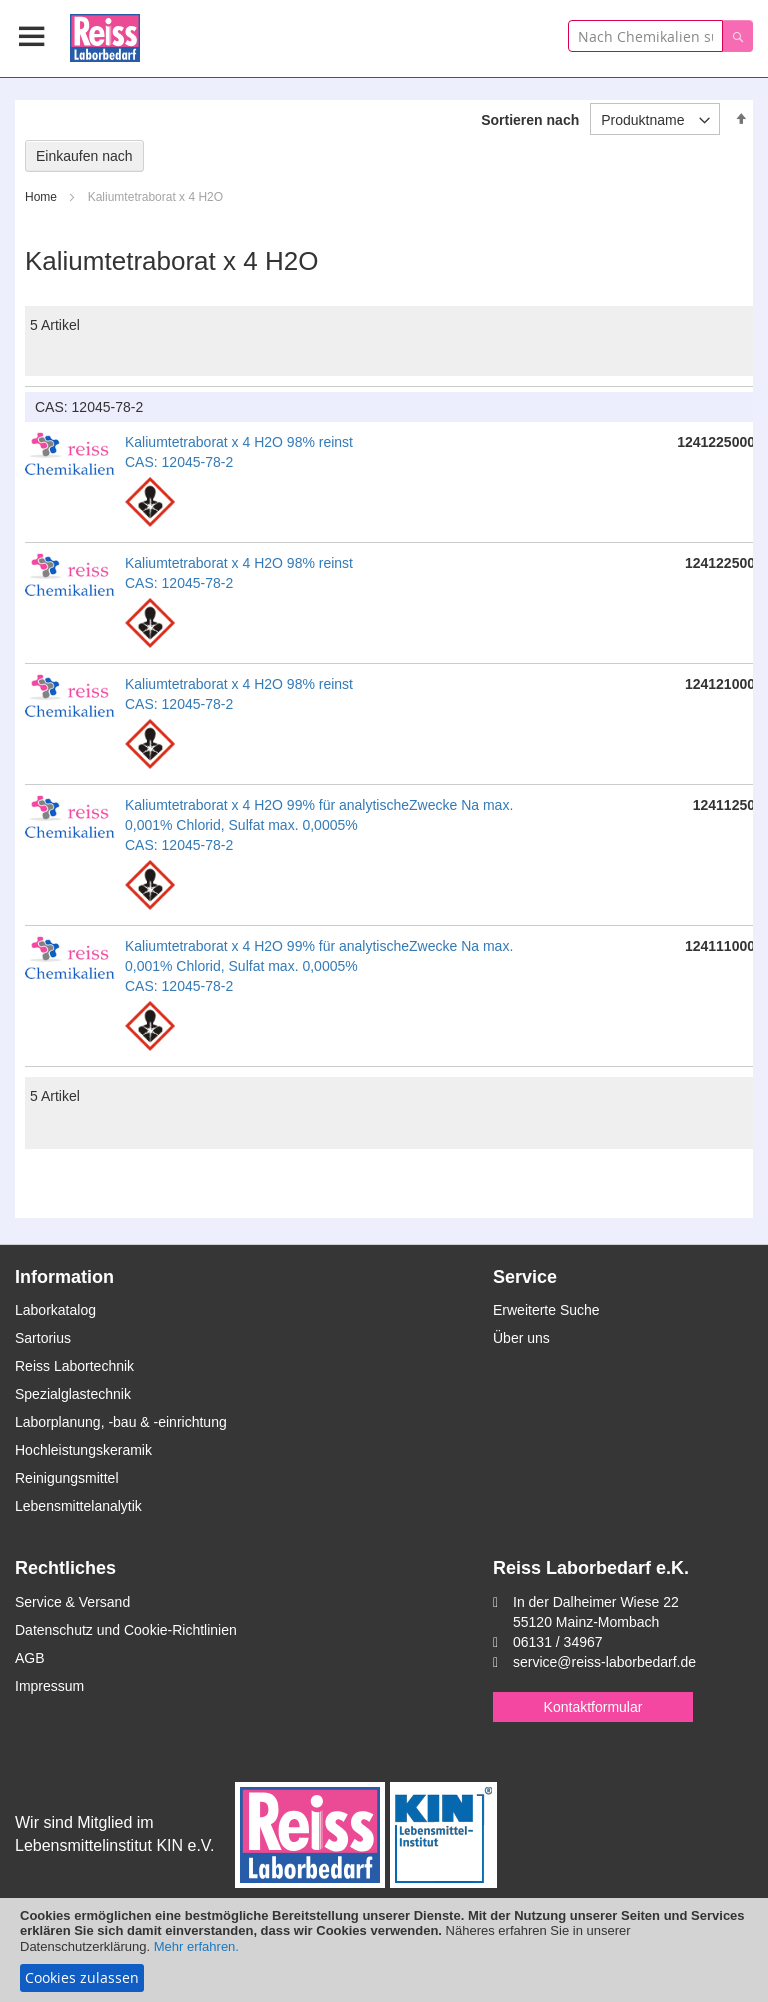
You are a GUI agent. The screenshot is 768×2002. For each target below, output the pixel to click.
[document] (384, 1950)
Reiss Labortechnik (74, 1366)
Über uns (521, 1338)
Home (42, 197)
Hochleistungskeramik (83, 1450)
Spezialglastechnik (73, 1394)
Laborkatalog (55, 1310)
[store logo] (105, 34)
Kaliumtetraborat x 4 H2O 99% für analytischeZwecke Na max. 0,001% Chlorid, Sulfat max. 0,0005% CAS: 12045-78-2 (319, 825)
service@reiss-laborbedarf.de (604, 1662)
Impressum (49, 1686)
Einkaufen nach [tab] (84, 156)
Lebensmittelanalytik (78, 1506)
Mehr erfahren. (196, 1946)
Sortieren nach (530, 120)
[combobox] (645, 36)
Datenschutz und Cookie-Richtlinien (126, 1630)
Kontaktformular (593, 1707)
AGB (30, 1658)
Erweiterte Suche (546, 1310)
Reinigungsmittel (67, 1478)
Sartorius (43, 1338)
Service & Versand (72, 1602)
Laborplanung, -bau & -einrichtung (121, 1422)
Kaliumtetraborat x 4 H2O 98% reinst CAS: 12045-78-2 (239, 452)
